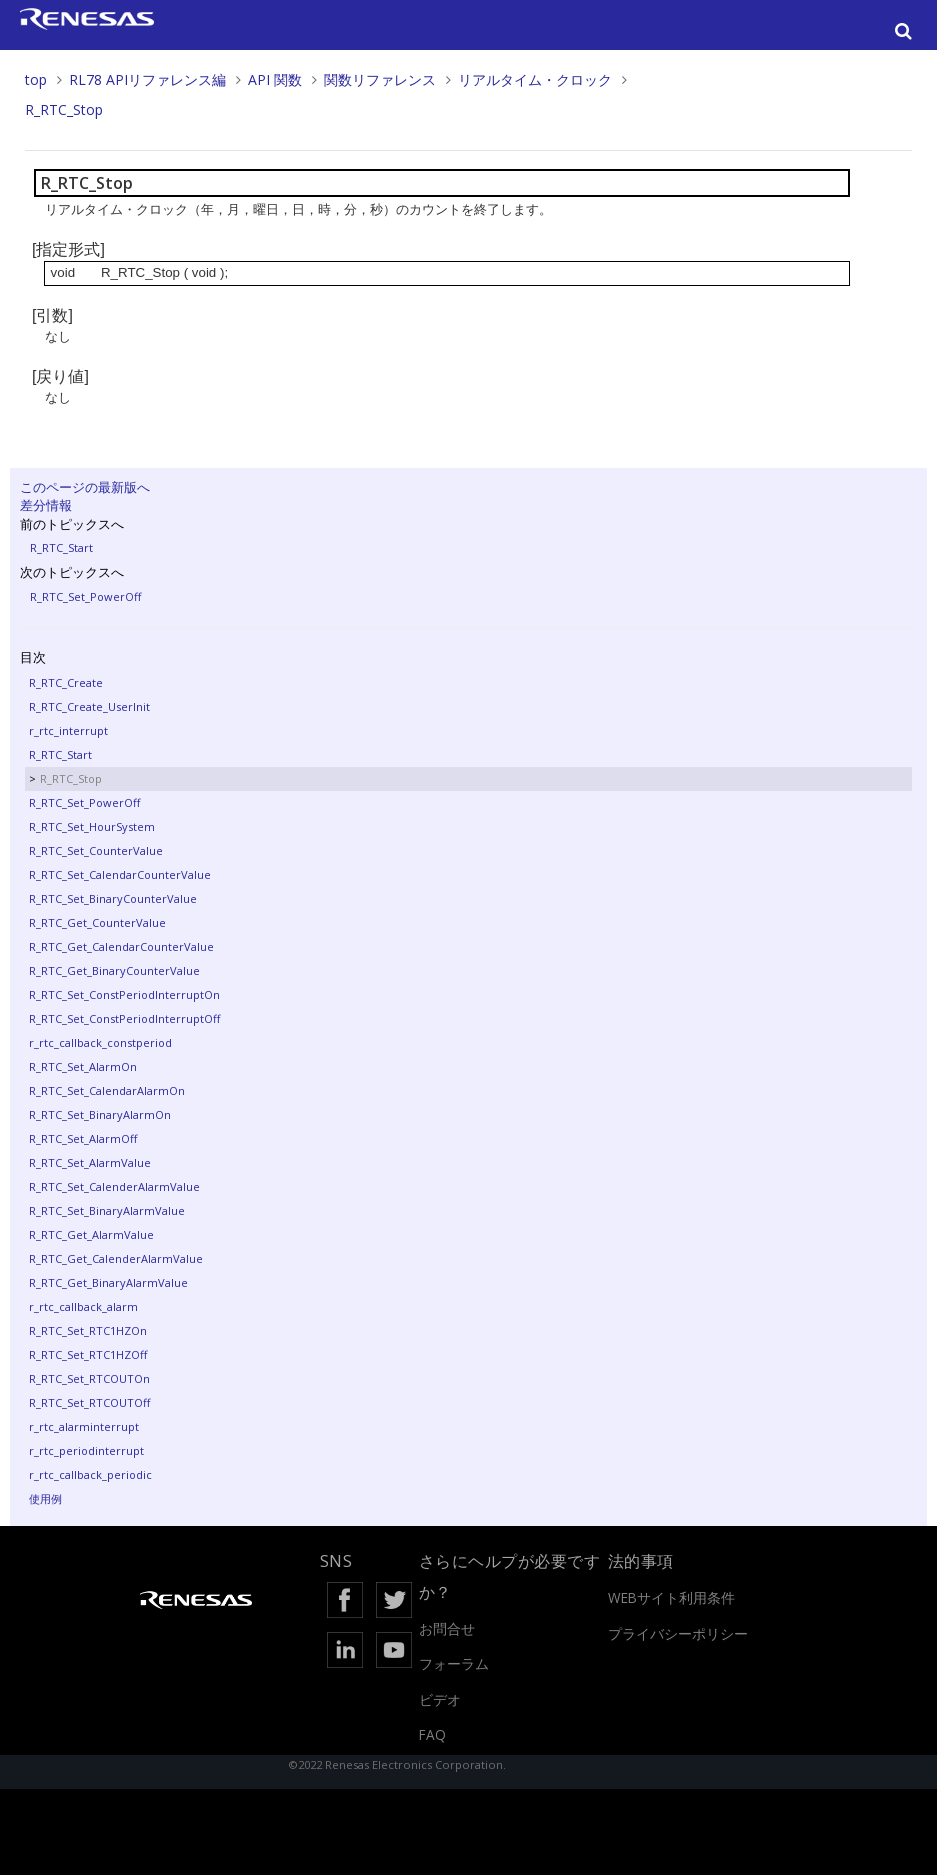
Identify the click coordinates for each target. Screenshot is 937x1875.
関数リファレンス (380, 79)
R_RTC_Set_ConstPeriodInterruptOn (124, 994)
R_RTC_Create (66, 682)
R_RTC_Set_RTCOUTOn (89, 1378)
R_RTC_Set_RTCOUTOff (89, 1402)
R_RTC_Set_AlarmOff (83, 1138)
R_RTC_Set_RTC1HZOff (88, 1354)
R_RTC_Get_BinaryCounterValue (114, 970)
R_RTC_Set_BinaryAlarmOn (100, 1114)
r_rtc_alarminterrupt (84, 1426)
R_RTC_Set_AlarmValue (90, 1162)
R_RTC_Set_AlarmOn (83, 1066)
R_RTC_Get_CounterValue (97, 922)
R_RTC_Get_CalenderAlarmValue (116, 1258)
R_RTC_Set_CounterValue (96, 850)
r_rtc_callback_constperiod (100, 1042)
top (36, 79)
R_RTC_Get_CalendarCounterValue (121, 946)
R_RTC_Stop (64, 109)
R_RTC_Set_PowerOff (85, 596)
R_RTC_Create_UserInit (89, 706)
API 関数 (275, 79)
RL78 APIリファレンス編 (147, 79)
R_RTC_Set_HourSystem (92, 826)
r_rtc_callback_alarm (83, 1306)
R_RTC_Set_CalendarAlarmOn (107, 1090)
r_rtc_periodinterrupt (86, 1450)
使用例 (45, 1498)
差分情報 (46, 505)
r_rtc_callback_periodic (90, 1474)
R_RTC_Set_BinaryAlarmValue (107, 1210)
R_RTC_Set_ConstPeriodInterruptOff (124, 1018)
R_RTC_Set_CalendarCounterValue (120, 874)
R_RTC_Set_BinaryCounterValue (113, 898)
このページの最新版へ (85, 487)
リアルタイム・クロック (535, 79)
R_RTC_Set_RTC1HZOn (88, 1330)
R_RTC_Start (61, 547)
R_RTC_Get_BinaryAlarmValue (108, 1282)
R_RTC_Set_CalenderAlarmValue (114, 1186)
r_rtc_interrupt (68, 730)
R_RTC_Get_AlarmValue (91, 1234)
